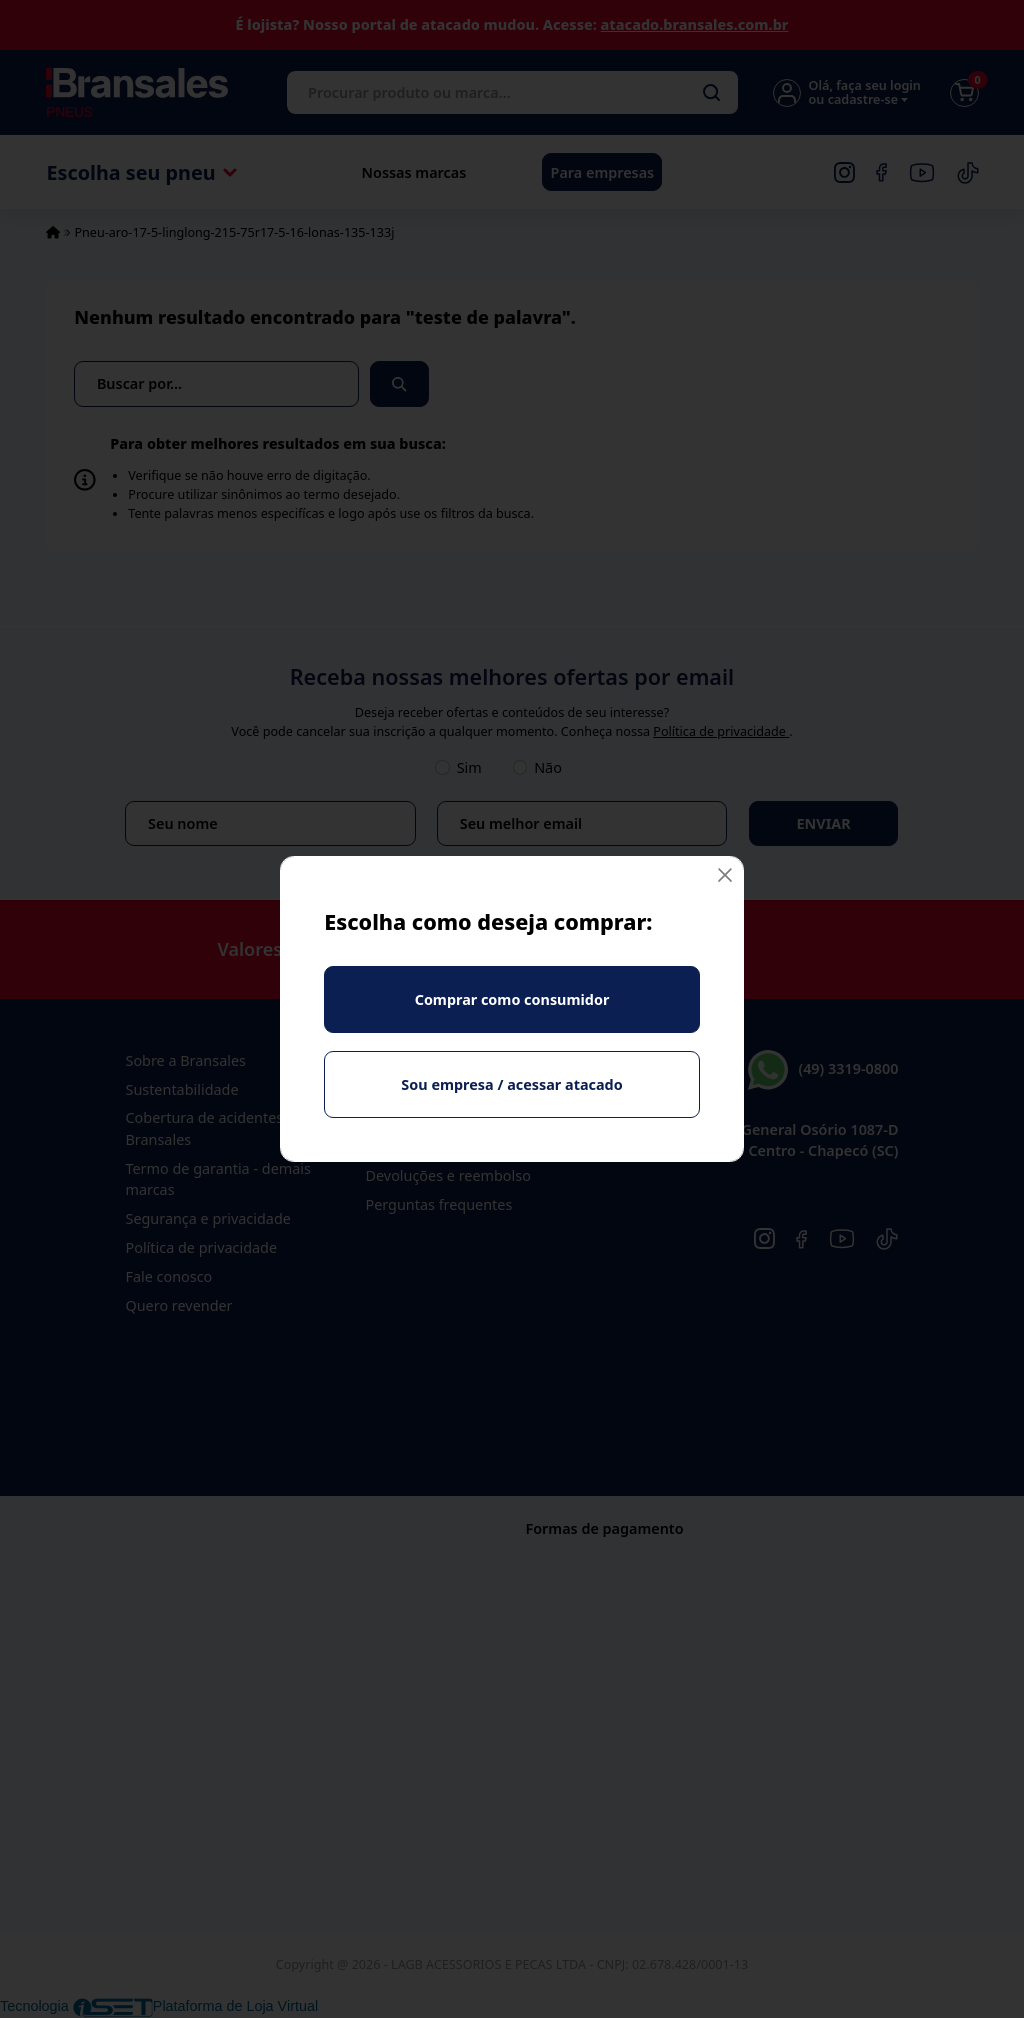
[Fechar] (725, 875)
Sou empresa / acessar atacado (511, 1084)
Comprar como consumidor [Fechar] (512, 999)
